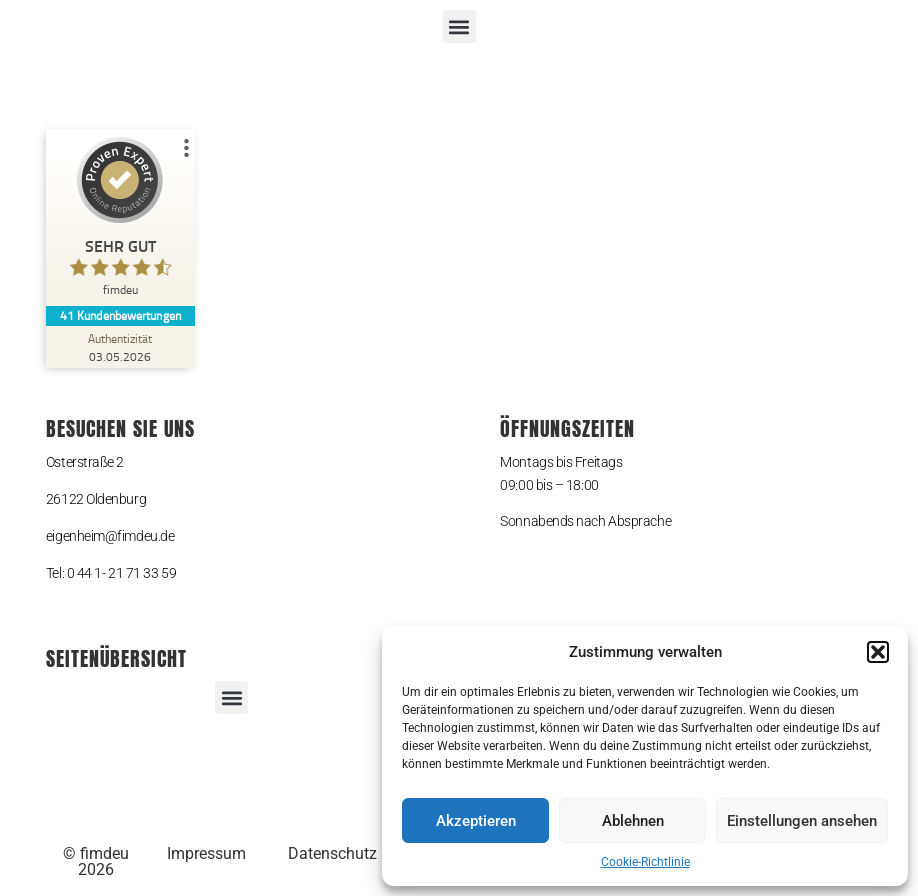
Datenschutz (332, 853)
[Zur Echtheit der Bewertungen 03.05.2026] (121, 347)
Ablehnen (633, 821)
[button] (878, 652)
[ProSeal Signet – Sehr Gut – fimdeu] (121, 221)
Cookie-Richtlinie (645, 862)
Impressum (206, 853)
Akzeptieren (476, 821)
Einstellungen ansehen (802, 821)
